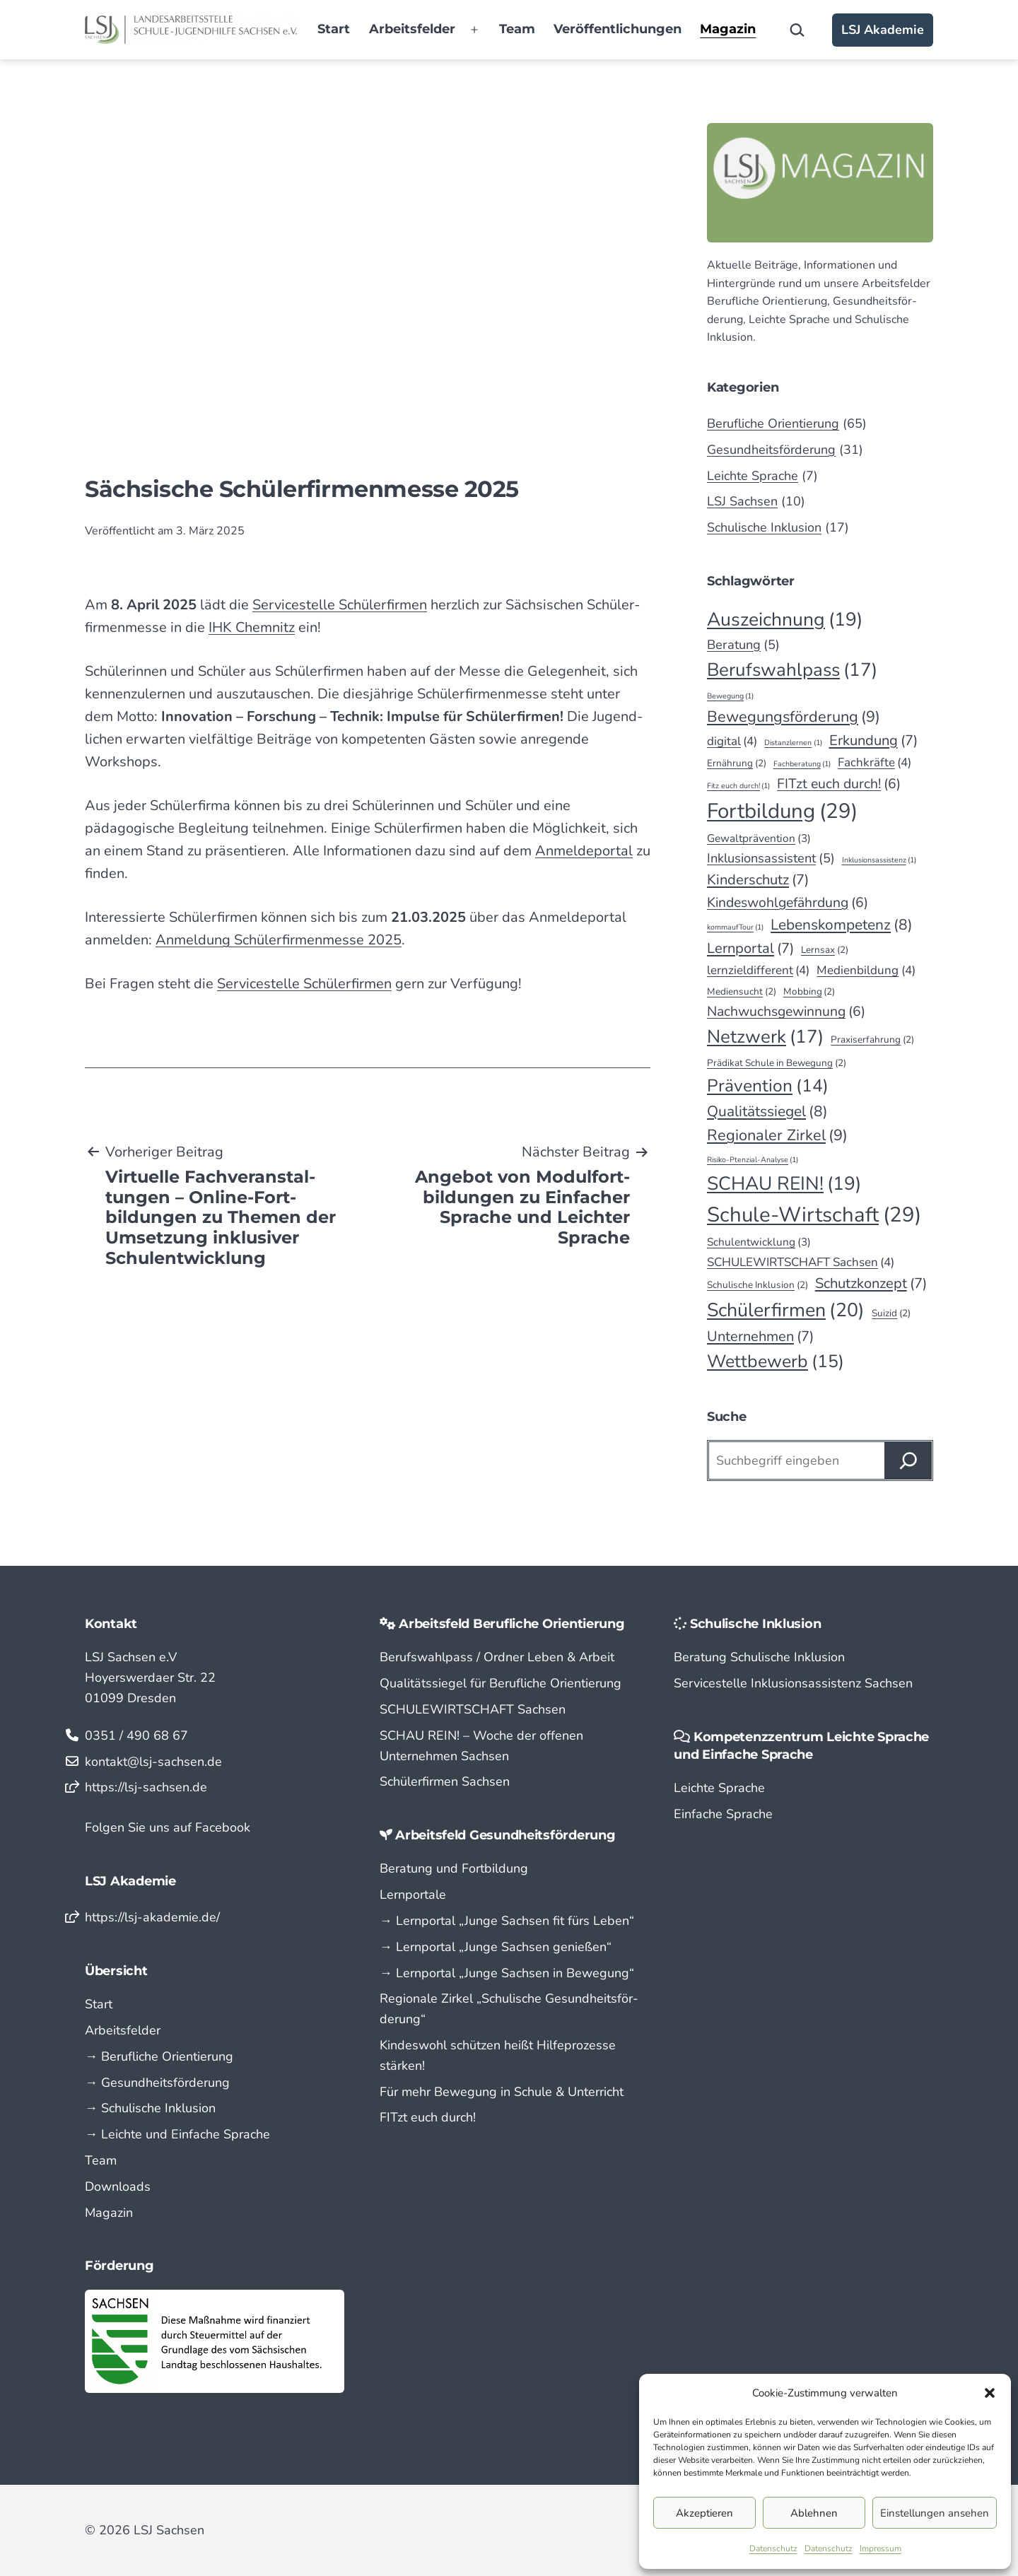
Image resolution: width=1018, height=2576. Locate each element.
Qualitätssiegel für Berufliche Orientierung (500, 1683)
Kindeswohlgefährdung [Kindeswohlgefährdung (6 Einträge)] (787, 902)
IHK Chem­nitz (252, 627)
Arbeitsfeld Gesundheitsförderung (505, 1835)
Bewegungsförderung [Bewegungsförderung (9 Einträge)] (793, 717)
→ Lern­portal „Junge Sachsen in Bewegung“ (507, 1973)
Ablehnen (814, 2513)
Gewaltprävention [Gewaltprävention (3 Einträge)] (759, 839)
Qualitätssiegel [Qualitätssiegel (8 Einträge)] (767, 1112)
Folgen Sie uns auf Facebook (167, 1827)
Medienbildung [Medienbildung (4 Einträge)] (866, 970)
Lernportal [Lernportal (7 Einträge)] (750, 948)
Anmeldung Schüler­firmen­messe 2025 (279, 939)
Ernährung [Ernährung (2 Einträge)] (736, 763)
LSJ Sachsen (742, 501)
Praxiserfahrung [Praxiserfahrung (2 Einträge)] (872, 1040)
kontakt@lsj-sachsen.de (153, 1761)
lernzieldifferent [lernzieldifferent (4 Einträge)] (758, 970)
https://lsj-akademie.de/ (152, 1917)
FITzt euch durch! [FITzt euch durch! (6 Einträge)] (839, 784)
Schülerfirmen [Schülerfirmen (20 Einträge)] (786, 1310)
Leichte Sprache (752, 475)
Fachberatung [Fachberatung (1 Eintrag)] (802, 764)
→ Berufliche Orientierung (159, 2056)
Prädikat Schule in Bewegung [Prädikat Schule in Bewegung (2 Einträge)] (776, 1063)
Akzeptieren (704, 2513)
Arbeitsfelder (412, 29)
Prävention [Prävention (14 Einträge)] (768, 1086)
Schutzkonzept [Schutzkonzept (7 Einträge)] (871, 1283)
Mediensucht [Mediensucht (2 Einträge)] (741, 992)
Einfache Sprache (723, 1813)
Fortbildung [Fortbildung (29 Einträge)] (782, 811)
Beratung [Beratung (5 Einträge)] (743, 645)
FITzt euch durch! (428, 2117)
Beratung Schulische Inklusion (759, 1657)
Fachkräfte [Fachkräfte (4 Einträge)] (874, 762)
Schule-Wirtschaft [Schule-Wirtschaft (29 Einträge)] (814, 1214)
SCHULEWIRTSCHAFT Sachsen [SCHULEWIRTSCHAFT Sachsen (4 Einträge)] (800, 1262)
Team (517, 29)
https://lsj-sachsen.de (146, 1787)
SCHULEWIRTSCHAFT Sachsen (473, 1709)
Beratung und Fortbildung (454, 1868)
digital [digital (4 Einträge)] (732, 741)
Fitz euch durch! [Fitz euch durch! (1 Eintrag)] (738, 786)
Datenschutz (773, 2548)
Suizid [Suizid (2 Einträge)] (891, 1313)
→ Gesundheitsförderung (157, 2082)
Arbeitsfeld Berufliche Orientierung (512, 1624)
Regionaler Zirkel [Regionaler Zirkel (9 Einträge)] (777, 1135)
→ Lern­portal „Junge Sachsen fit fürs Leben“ (507, 1920)
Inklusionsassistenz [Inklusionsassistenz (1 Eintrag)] (879, 860)
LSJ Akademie (882, 29)
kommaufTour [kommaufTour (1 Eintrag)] (735, 927)
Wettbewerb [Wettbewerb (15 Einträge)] (775, 1362)
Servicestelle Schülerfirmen (304, 983)
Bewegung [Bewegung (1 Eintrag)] (730, 696)
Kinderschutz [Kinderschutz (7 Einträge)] (758, 880)
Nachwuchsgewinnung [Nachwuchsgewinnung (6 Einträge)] (786, 1011)
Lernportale (413, 1894)
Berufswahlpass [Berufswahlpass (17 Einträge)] (792, 669)
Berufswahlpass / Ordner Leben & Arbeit (497, 1657)
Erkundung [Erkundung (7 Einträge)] (873, 741)
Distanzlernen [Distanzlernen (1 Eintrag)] (792, 743)
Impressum (880, 2548)
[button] (990, 2393)
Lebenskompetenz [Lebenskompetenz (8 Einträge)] (842, 925)
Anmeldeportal (584, 850)
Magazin (728, 29)
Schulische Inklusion (764, 527)
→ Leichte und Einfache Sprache (177, 2134)
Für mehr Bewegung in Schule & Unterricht (502, 2091)
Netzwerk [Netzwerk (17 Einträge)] (765, 1036)
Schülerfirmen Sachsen (445, 1781)
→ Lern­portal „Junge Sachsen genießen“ (496, 1946)
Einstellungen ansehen (934, 2513)
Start (333, 29)
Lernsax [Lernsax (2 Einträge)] (824, 950)
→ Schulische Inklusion (150, 2108)
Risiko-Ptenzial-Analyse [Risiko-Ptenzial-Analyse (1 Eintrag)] (752, 1160)
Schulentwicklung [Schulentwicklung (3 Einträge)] (759, 1242)
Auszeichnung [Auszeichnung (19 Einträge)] (784, 619)
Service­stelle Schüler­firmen (339, 604)
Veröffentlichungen (617, 29)
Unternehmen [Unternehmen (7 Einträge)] (760, 1336)
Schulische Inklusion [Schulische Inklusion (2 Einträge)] (757, 1285)
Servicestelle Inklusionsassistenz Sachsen (793, 1683)
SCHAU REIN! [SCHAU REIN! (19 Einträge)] (784, 1183)
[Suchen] (908, 1460)
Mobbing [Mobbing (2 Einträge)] (809, 992)
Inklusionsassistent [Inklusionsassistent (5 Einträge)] (771, 858)
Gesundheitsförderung (771, 449)
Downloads (118, 2186)
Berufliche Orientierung (773, 423)
